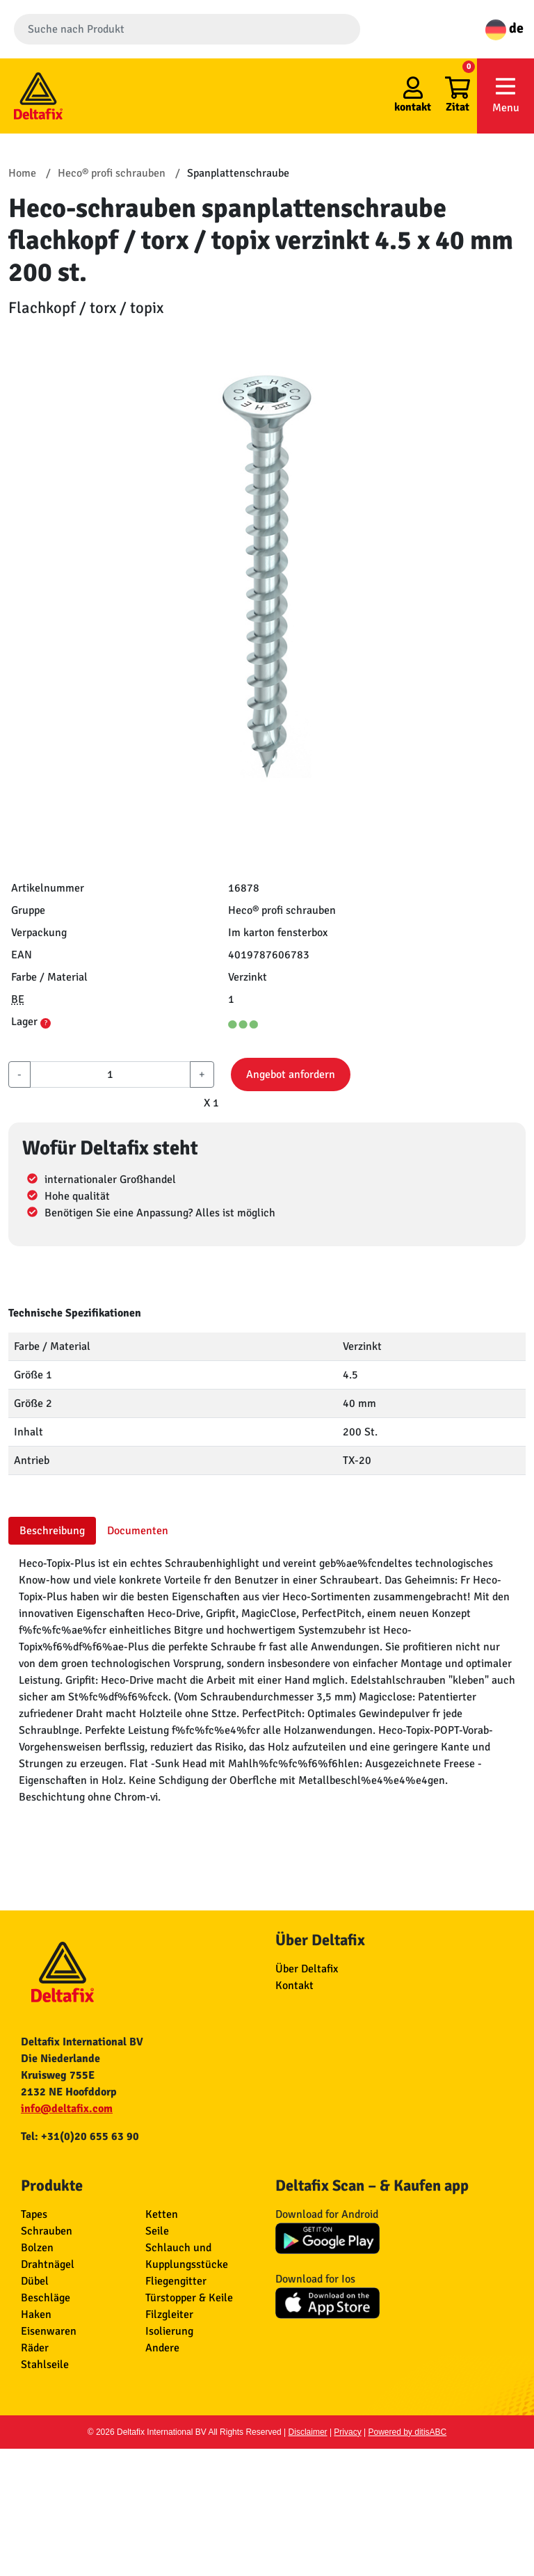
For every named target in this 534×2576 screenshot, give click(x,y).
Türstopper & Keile (189, 2298)
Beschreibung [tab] (52, 1531)
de (504, 28)
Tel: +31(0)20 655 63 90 (80, 2136)
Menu (505, 95)
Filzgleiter (169, 2314)
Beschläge (45, 2298)
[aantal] (110, 1074)
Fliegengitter (176, 2281)
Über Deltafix (306, 1969)
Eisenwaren (48, 2331)
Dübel (35, 2281)
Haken (36, 2314)
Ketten (161, 2214)
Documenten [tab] (137, 1531)
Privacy (347, 2432)
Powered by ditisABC (408, 2432)
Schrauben (46, 2231)
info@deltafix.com (67, 2109)
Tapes (34, 2214)
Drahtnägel (47, 2264)
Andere (162, 2348)
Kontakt (294, 1986)
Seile (157, 2231)
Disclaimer (308, 2432)
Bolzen (37, 2248)
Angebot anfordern (290, 1074)
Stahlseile (45, 2365)
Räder (35, 2348)
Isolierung (169, 2331)
